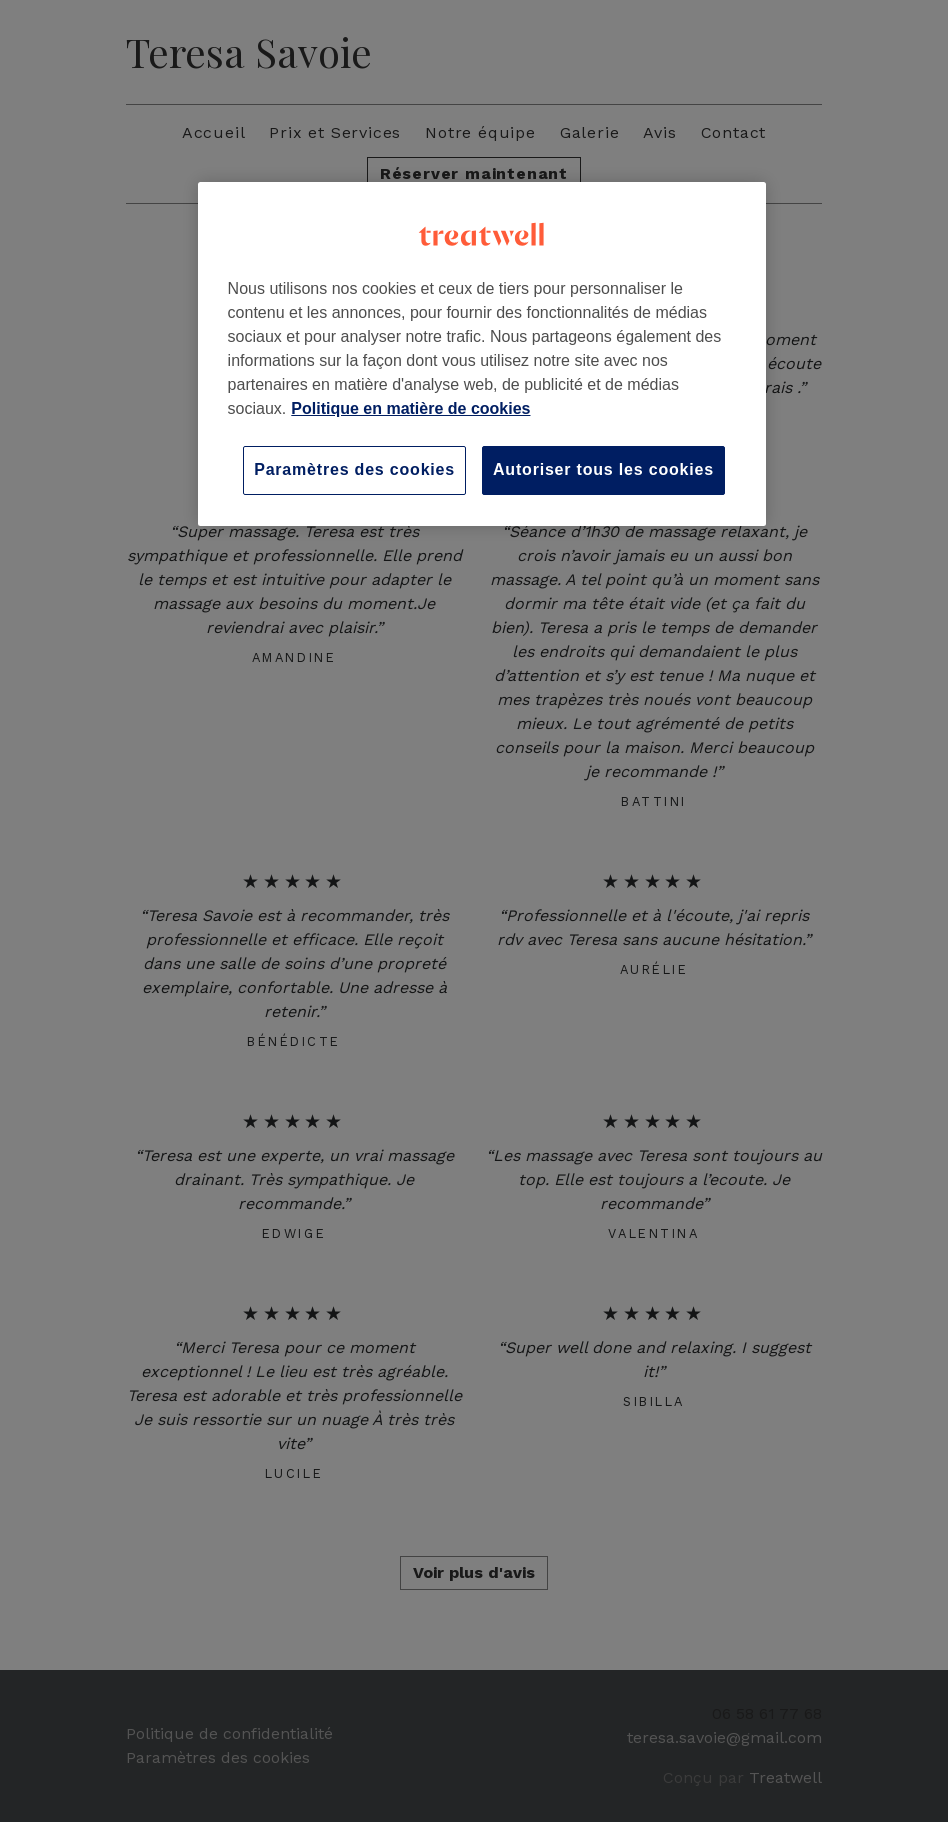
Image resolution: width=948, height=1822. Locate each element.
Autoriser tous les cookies (603, 469)
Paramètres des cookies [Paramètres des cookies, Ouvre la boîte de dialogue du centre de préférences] (354, 469)
